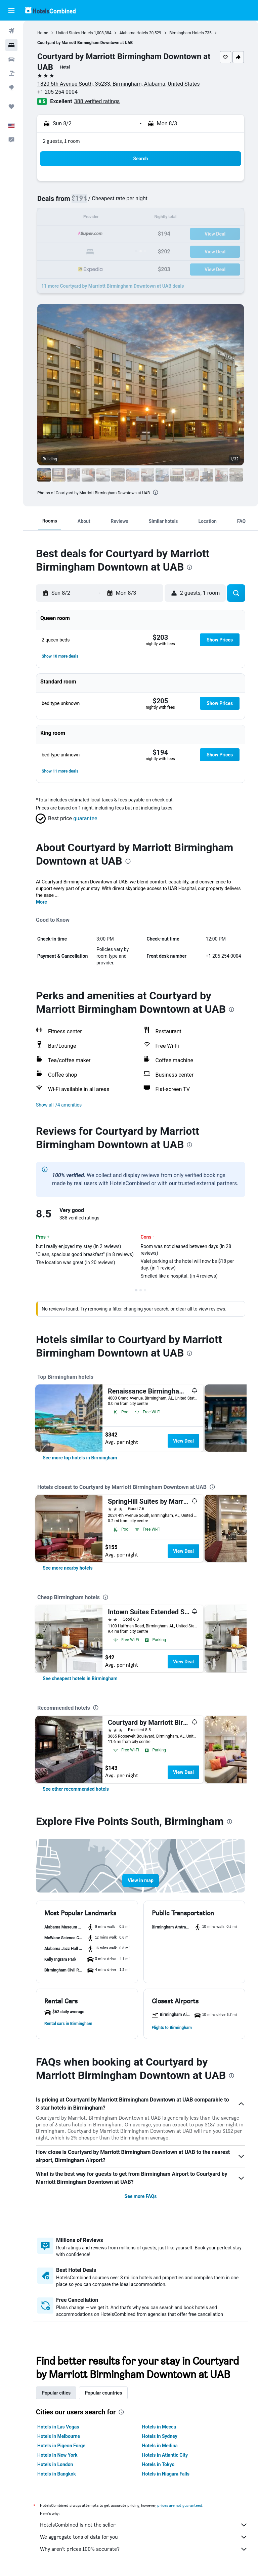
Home (42, 33)
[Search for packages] (11, 73)
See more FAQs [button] (141, 2196)
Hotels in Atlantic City (165, 2455)
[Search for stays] (11, 45)
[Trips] (11, 106)
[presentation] (156, 492)
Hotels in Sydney (159, 2436)
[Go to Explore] (11, 87)
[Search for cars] (11, 59)
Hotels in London (55, 2464)
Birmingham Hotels (186, 33)
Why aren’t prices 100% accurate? (144, 2549)
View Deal (183, 1441)
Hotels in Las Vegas (58, 2426)
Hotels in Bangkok (56, 2474)
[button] (11, 10)
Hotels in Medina (160, 2445)
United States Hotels (74, 33)
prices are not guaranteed (179, 2505)
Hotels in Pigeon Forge (61, 2445)
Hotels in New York (57, 2455)
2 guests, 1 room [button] (61, 141)
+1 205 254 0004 (57, 92)
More (41, 902)
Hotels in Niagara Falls (165, 2474)
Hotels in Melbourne (58, 2436)
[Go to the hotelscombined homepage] (50, 10)
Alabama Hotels (133, 33)
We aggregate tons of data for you (144, 2537)
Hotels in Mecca (159, 2426)
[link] (79, 1457)
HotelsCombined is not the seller (144, 2525)
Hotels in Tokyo (158, 2464)
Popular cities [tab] (56, 2393)
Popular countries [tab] (103, 2393)
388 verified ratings (97, 101)
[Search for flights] (11, 31)
